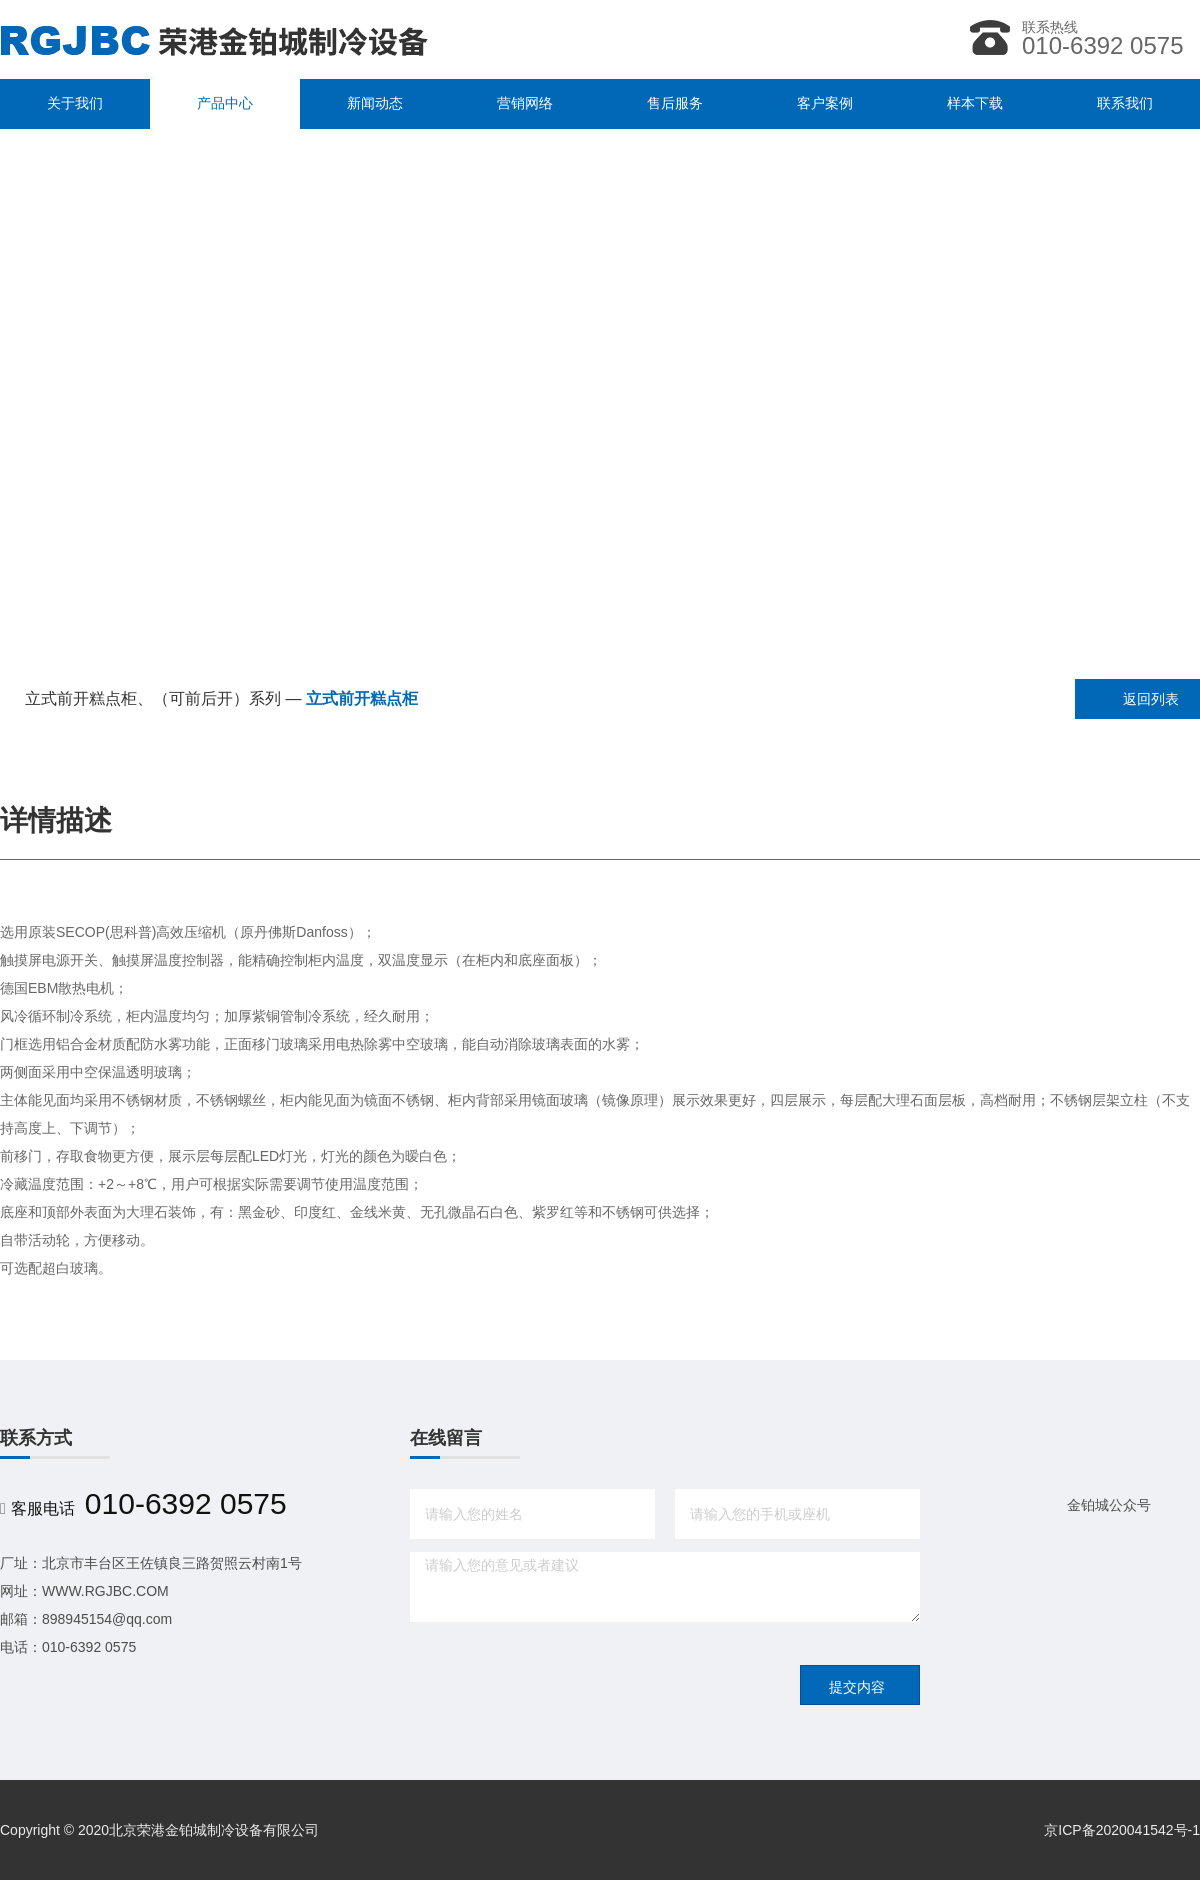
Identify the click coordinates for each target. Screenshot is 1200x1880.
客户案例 (825, 103)
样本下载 (975, 103)
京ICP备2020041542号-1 (1122, 1830)
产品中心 (225, 103)
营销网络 (525, 103)
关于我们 (75, 103)
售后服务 (675, 103)
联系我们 (1125, 103)
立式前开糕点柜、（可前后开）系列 (153, 698)
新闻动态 (375, 103)
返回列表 (1151, 699)
